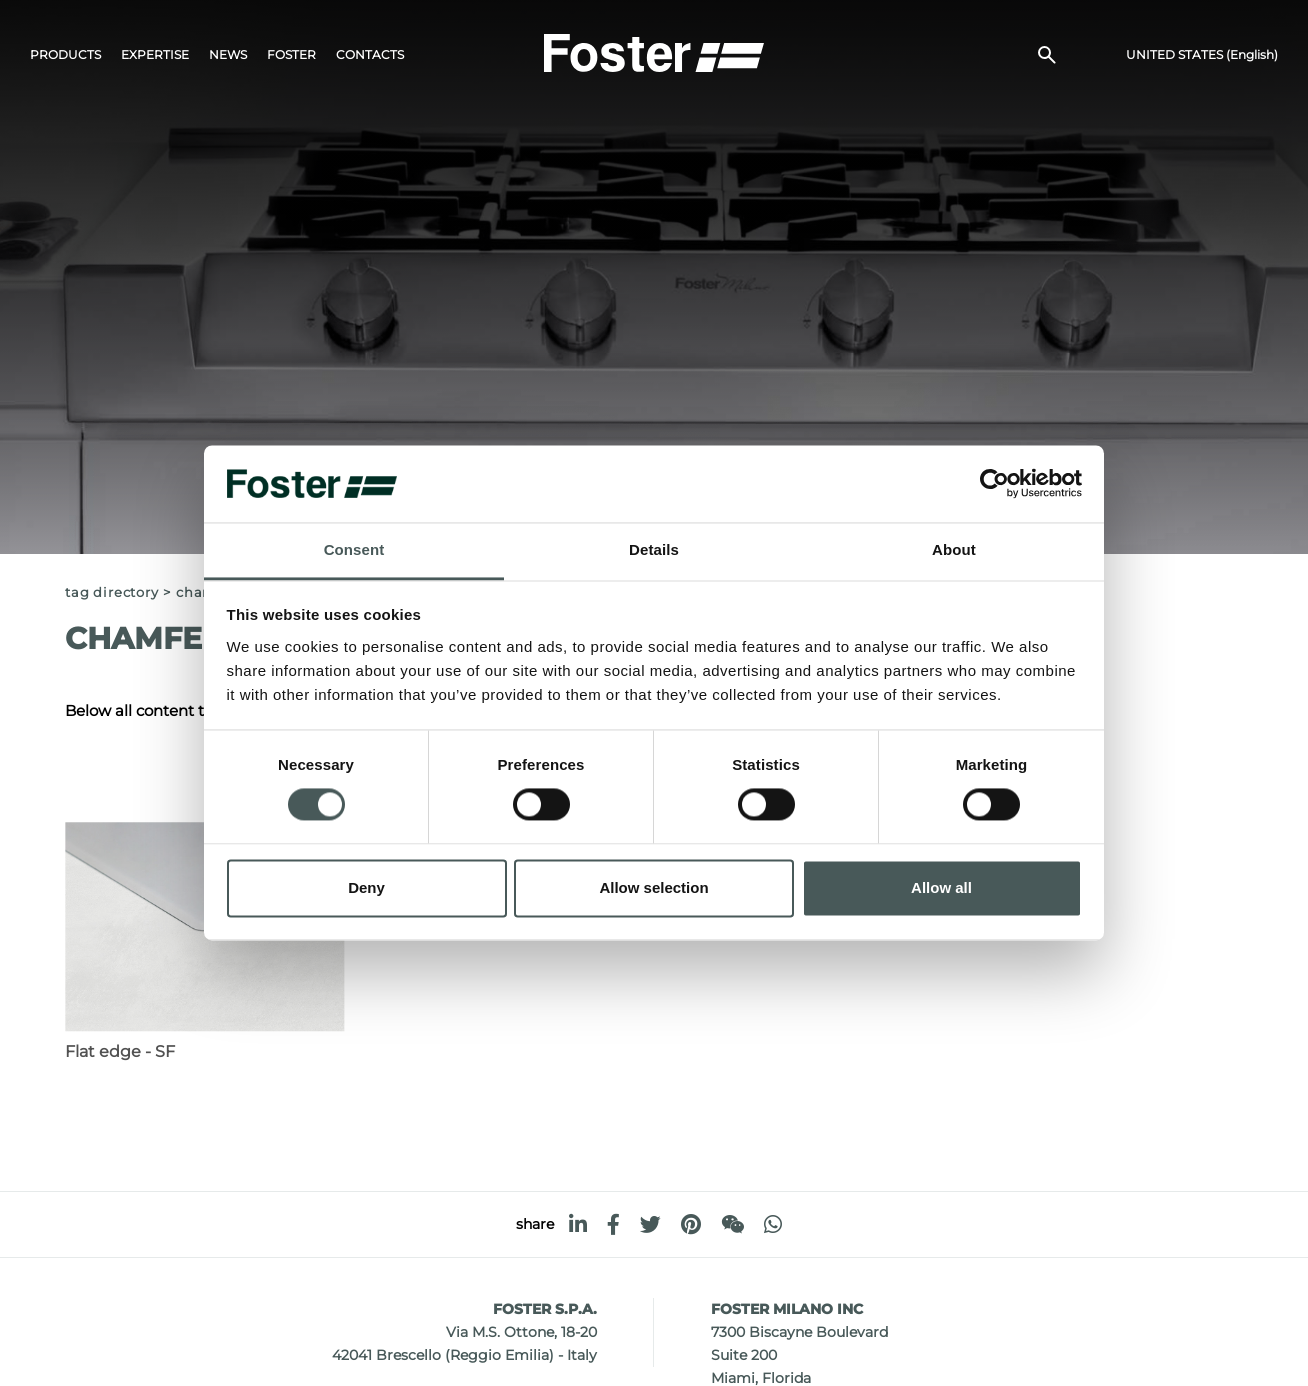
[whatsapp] (773, 1224)
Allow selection (653, 887)
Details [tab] (654, 549)
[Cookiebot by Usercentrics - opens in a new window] (994, 484)
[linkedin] (578, 1224)
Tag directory (111, 592)
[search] (1047, 56)
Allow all (941, 887)
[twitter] (650, 1224)
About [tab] (954, 549)
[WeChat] (732, 1224)
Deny (366, 887)
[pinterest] (691, 1224)
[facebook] (613, 1224)
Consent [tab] (354, 549)
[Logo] (654, 51)
